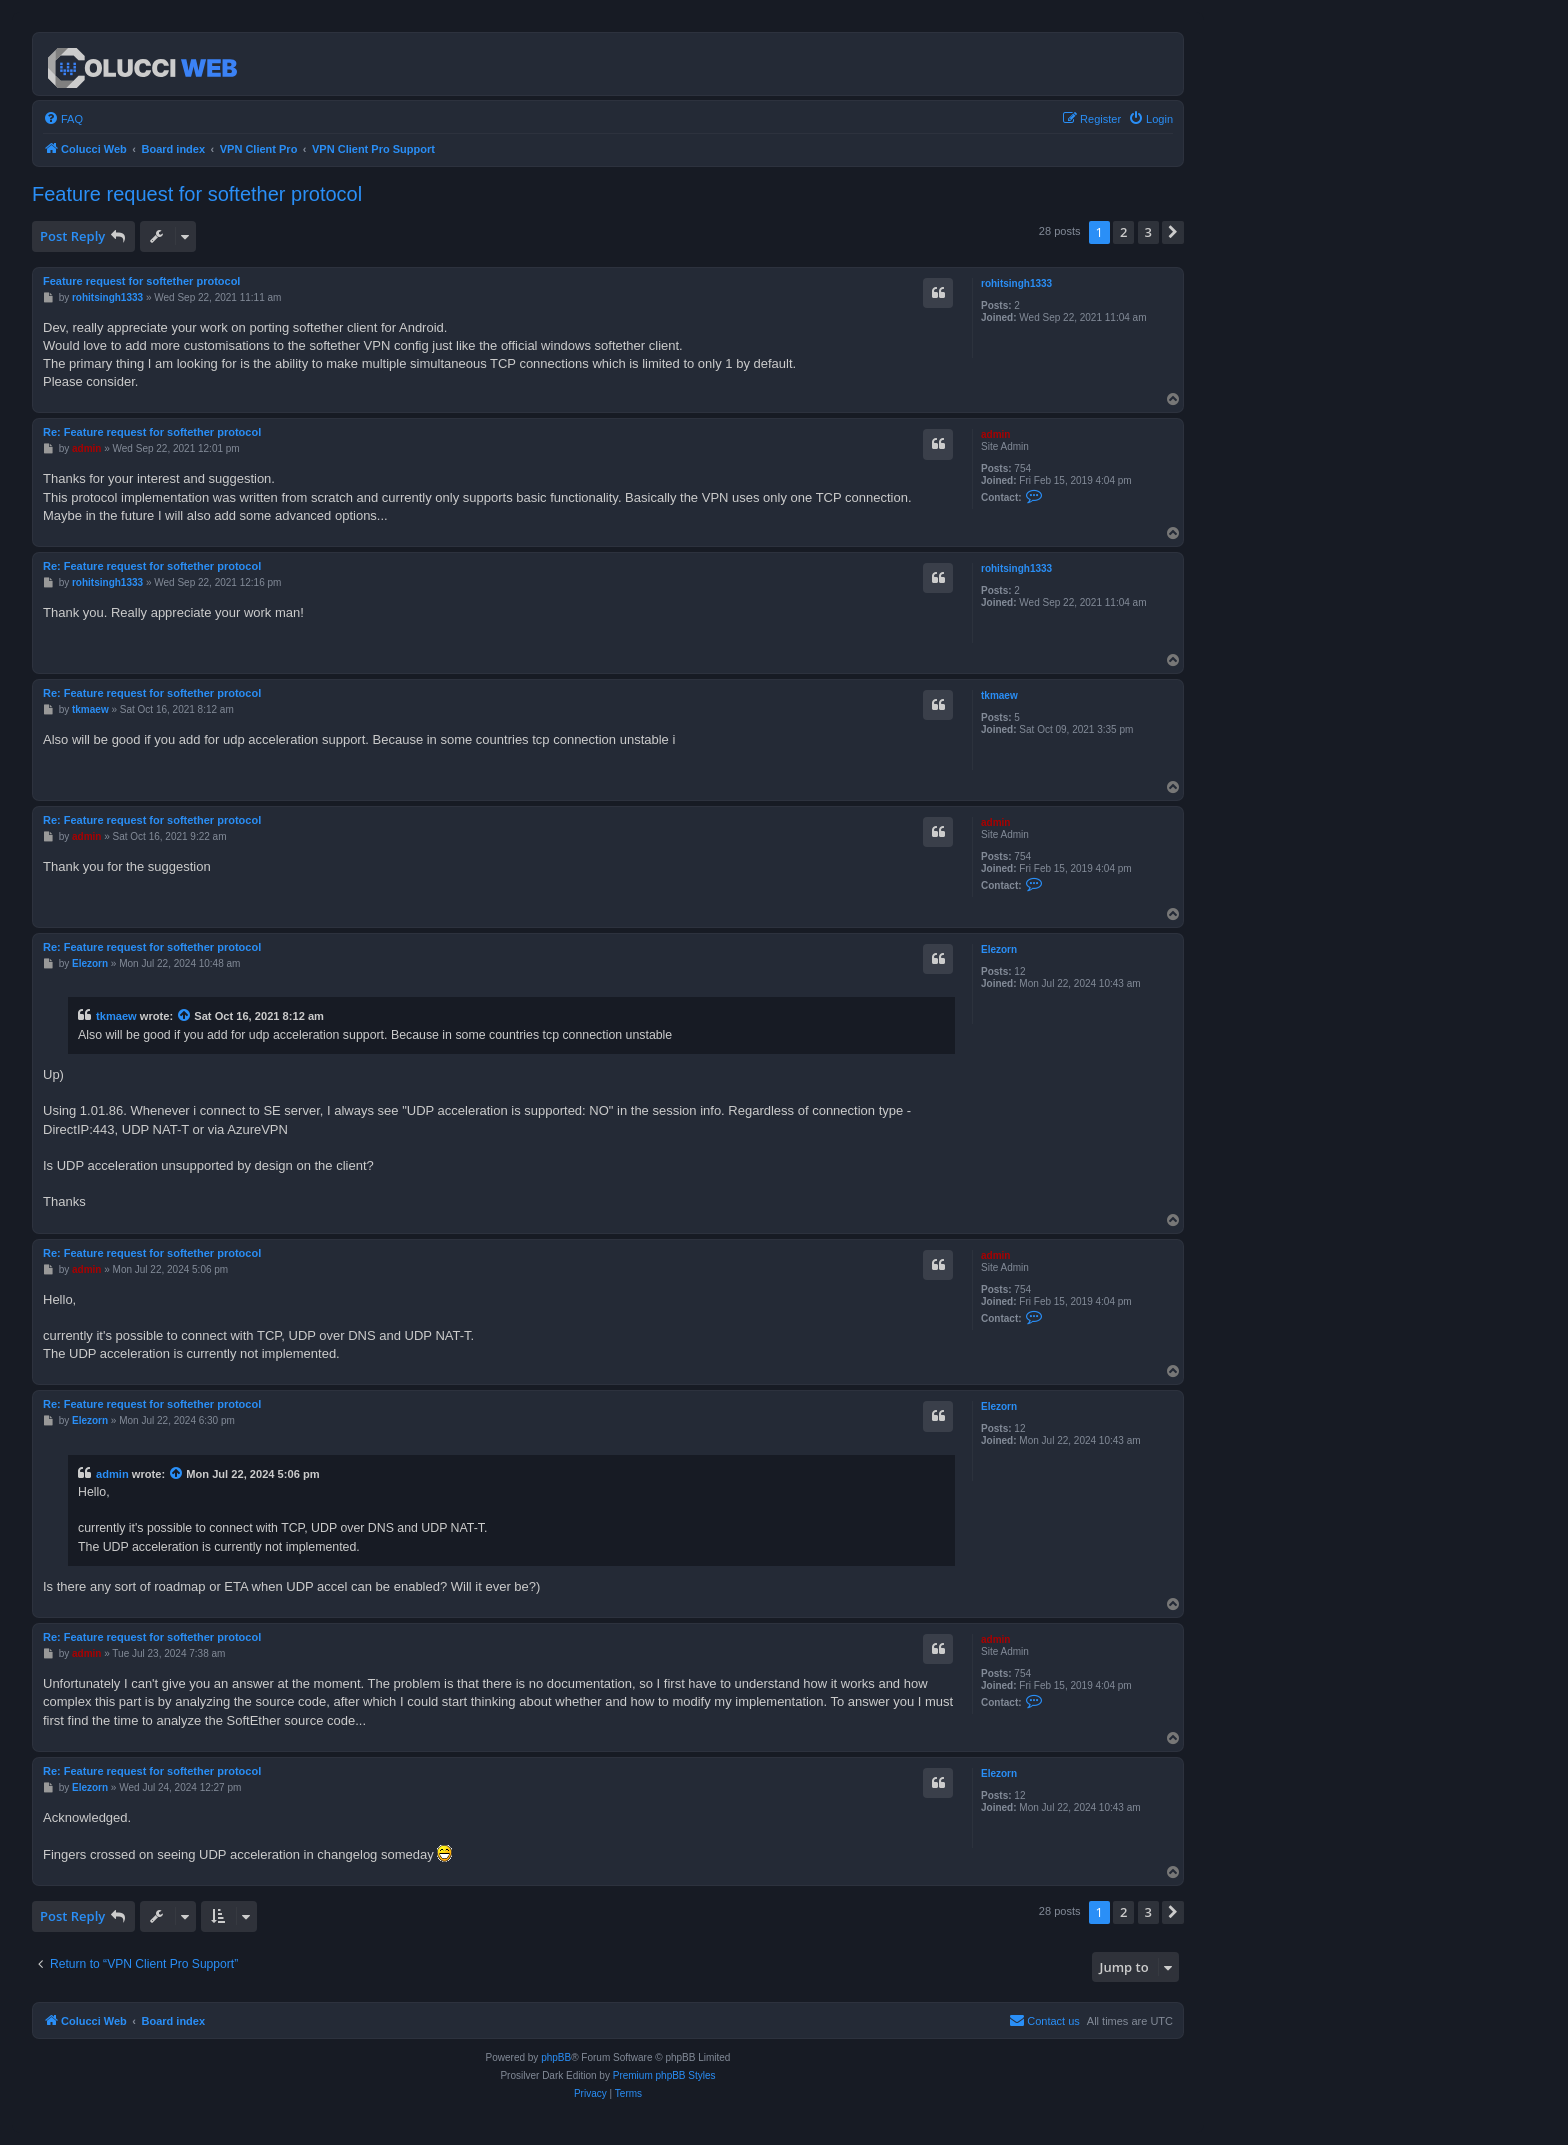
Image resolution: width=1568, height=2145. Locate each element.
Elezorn (999, 949)
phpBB (556, 2057)
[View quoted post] (185, 1016)
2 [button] (1123, 232)
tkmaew (999, 695)
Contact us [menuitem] (1044, 2020)
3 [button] (1148, 232)
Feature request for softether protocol (197, 194)
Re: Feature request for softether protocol (152, 432)
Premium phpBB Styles (664, 2075)
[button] (1173, 232)
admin (995, 434)
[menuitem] (63, 119)
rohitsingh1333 (1016, 283)
